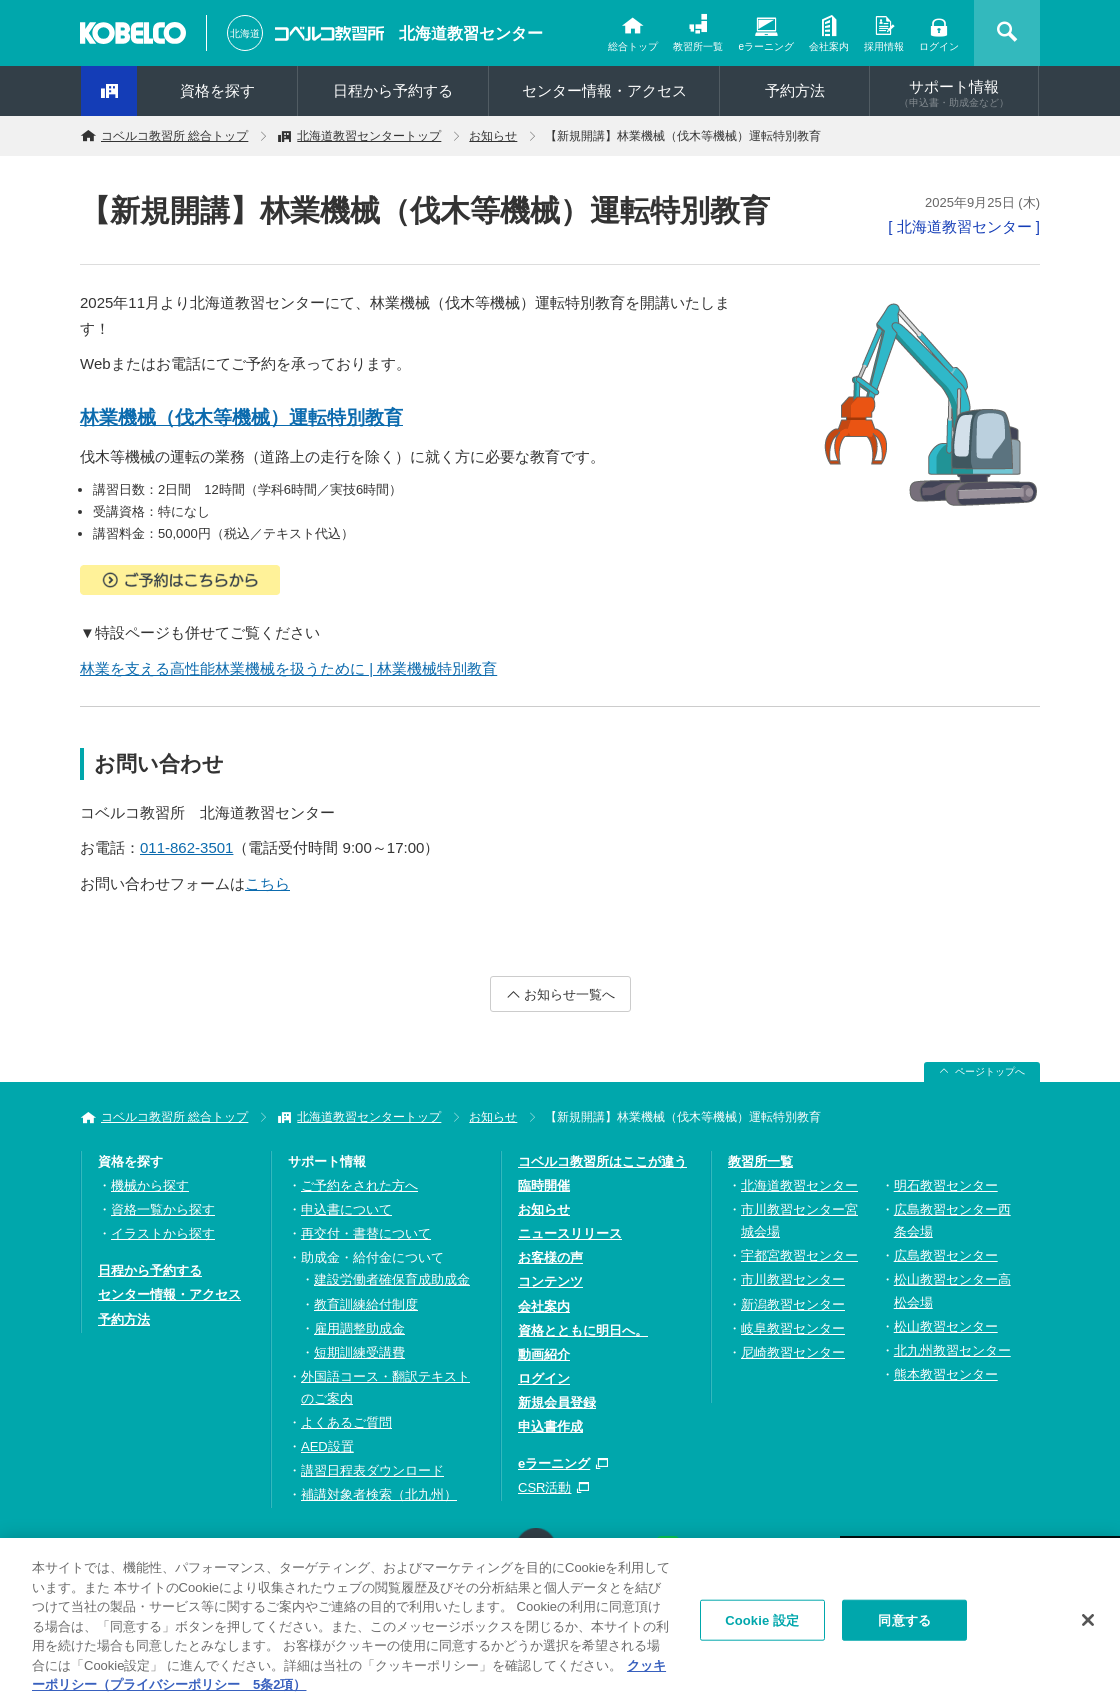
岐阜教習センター (793, 1328)
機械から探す (150, 1185)
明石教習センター (946, 1185)
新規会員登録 (557, 1402)
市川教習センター (793, 1279)
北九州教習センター (952, 1350)
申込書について (346, 1209)
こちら (267, 883)
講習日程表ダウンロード (372, 1470)
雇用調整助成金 (359, 1328)
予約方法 (795, 90)
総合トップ (633, 46)
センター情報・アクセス (604, 90)
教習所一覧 (698, 46)
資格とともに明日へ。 (583, 1330)
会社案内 (829, 46)
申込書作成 (550, 1426)
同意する (904, 1624)
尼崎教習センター (793, 1352)
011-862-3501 (186, 847)
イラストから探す (163, 1233)
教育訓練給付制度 (366, 1304)
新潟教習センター (793, 1304)
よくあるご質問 (346, 1422)
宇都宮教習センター (799, 1255)
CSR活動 (544, 1487)
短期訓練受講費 (359, 1352)
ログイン (939, 46)
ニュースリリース (570, 1233)
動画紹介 (544, 1354)
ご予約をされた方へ (359, 1185)
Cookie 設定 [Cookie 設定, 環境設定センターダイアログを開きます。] (762, 1624)
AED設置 (327, 1446)
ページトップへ (990, 1071)
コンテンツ (550, 1281)
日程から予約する (393, 90)
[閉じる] (1088, 1624)
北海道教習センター (471, 33)
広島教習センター (946, 1255)
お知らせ (493, 136)
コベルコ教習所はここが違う (602, 1161)
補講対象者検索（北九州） (379, 1494)
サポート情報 (954, 93)
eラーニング (766, 46)
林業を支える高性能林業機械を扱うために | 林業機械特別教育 (288, 668)
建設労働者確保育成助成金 (392, 1279)
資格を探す (217, 90)
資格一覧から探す (163, 1209)
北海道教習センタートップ (369, 136)
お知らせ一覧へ (569, 994)
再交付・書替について (366, 1233)
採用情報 (884, 46)
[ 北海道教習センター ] (964, 226)
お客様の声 (550, 1257)
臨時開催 (544, 1185)
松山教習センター (946, 1326)
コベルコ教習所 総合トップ (174, 136)
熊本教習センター (946, 1374)
